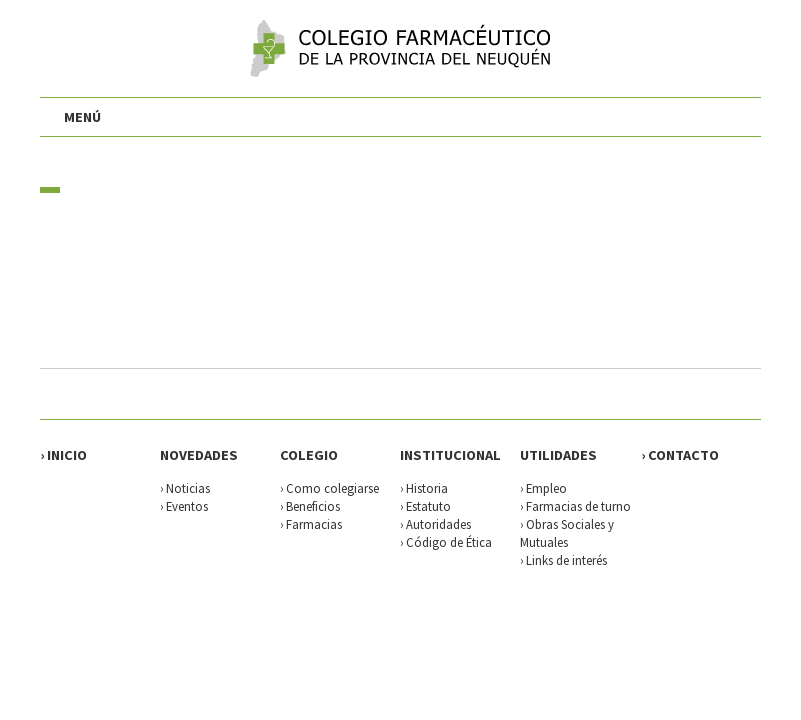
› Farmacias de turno (575, 506)
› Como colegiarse (329, 488)
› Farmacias (311, 524)
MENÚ (82, 117)
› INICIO (63, 455)
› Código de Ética (446, 542)
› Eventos (184, 506)
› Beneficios (310, 506)
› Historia (424, 488)
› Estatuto (425, 506)
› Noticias (185, 488)
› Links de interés (563, 560)
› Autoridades (435, 524)
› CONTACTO (680, 455)
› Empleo (543, 488)
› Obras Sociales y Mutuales (567, 533)
